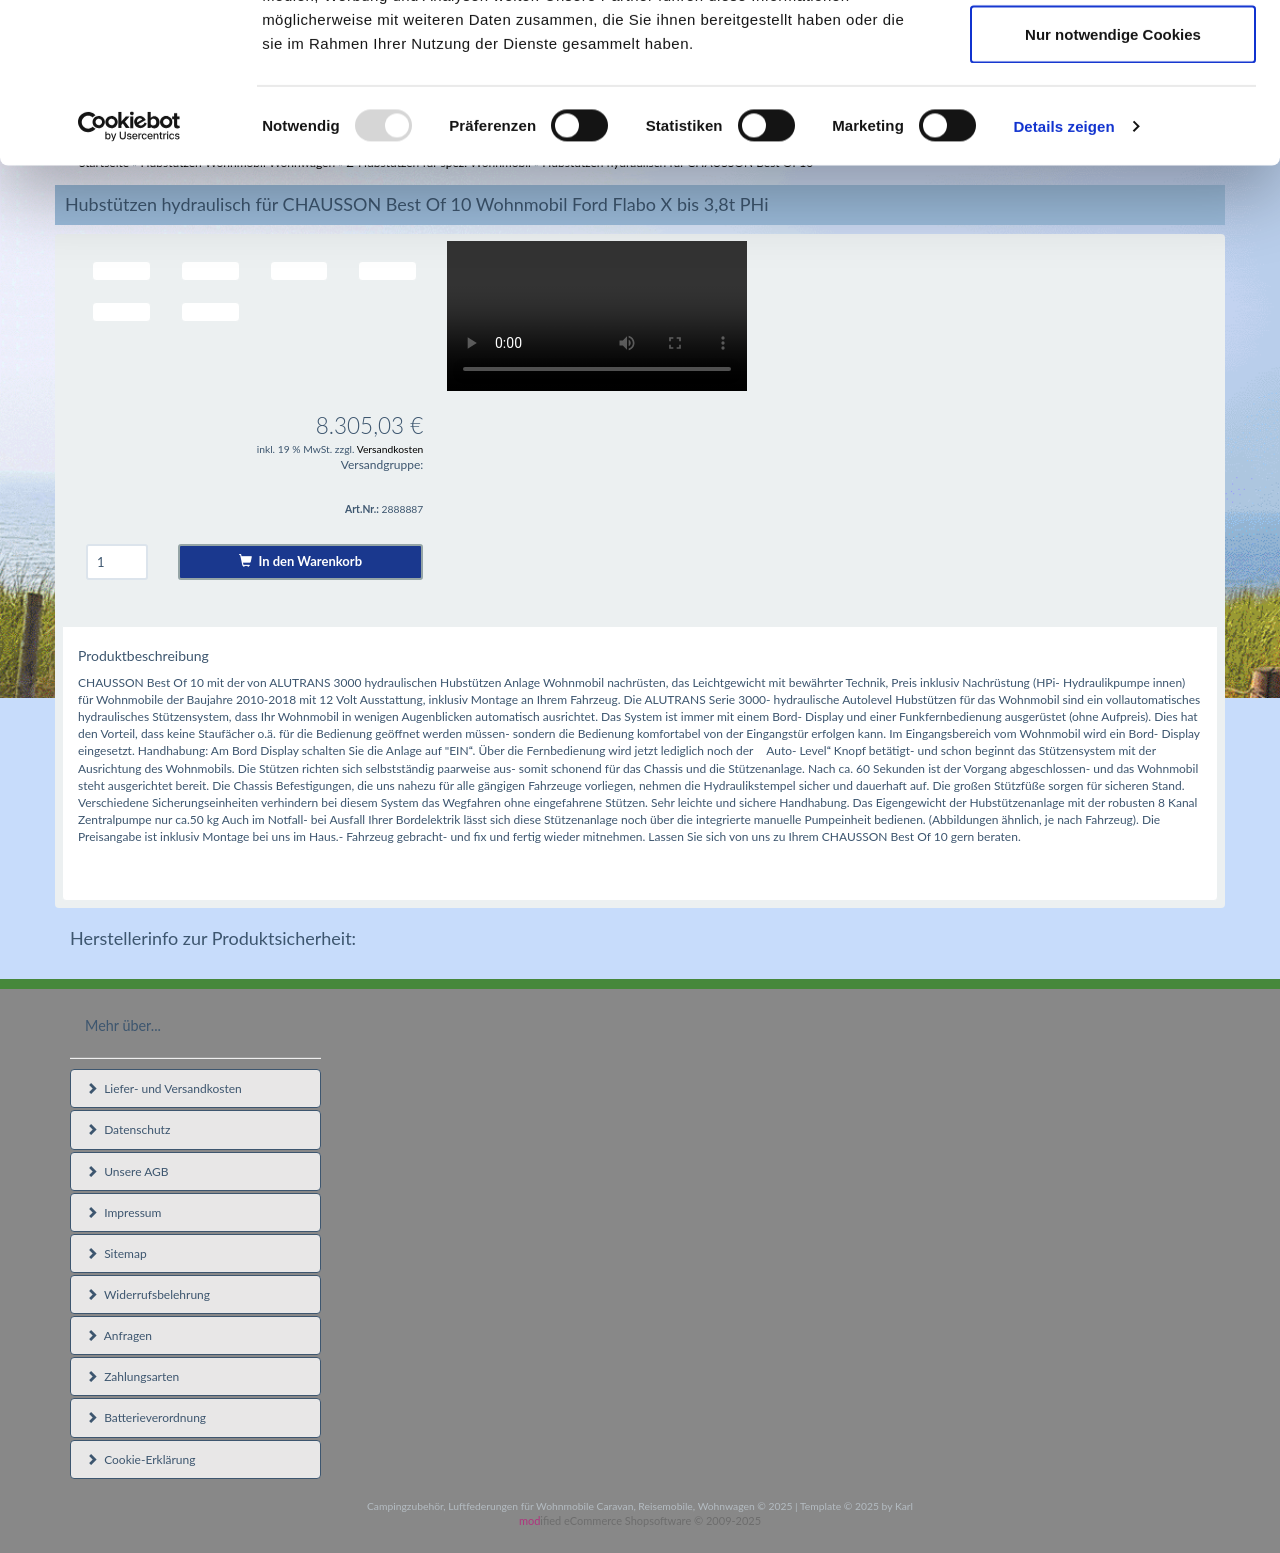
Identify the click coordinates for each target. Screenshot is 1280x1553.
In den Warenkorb (300, 561)
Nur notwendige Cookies (1113, 183)
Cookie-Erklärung (140, 1459)
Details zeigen (1063, 275)
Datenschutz (128, 1129)
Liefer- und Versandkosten (164, 1088)
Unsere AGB (127, 1171)
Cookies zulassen (1113, 52)
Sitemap (116, 1253)
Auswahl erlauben (1113, 118)
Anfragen (119, 1335)
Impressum (123, 1212)
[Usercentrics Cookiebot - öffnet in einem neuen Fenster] (129, 276)
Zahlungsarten (132, 1376)
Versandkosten (390, 449)
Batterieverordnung (146, 1417)
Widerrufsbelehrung (148, 1294)
